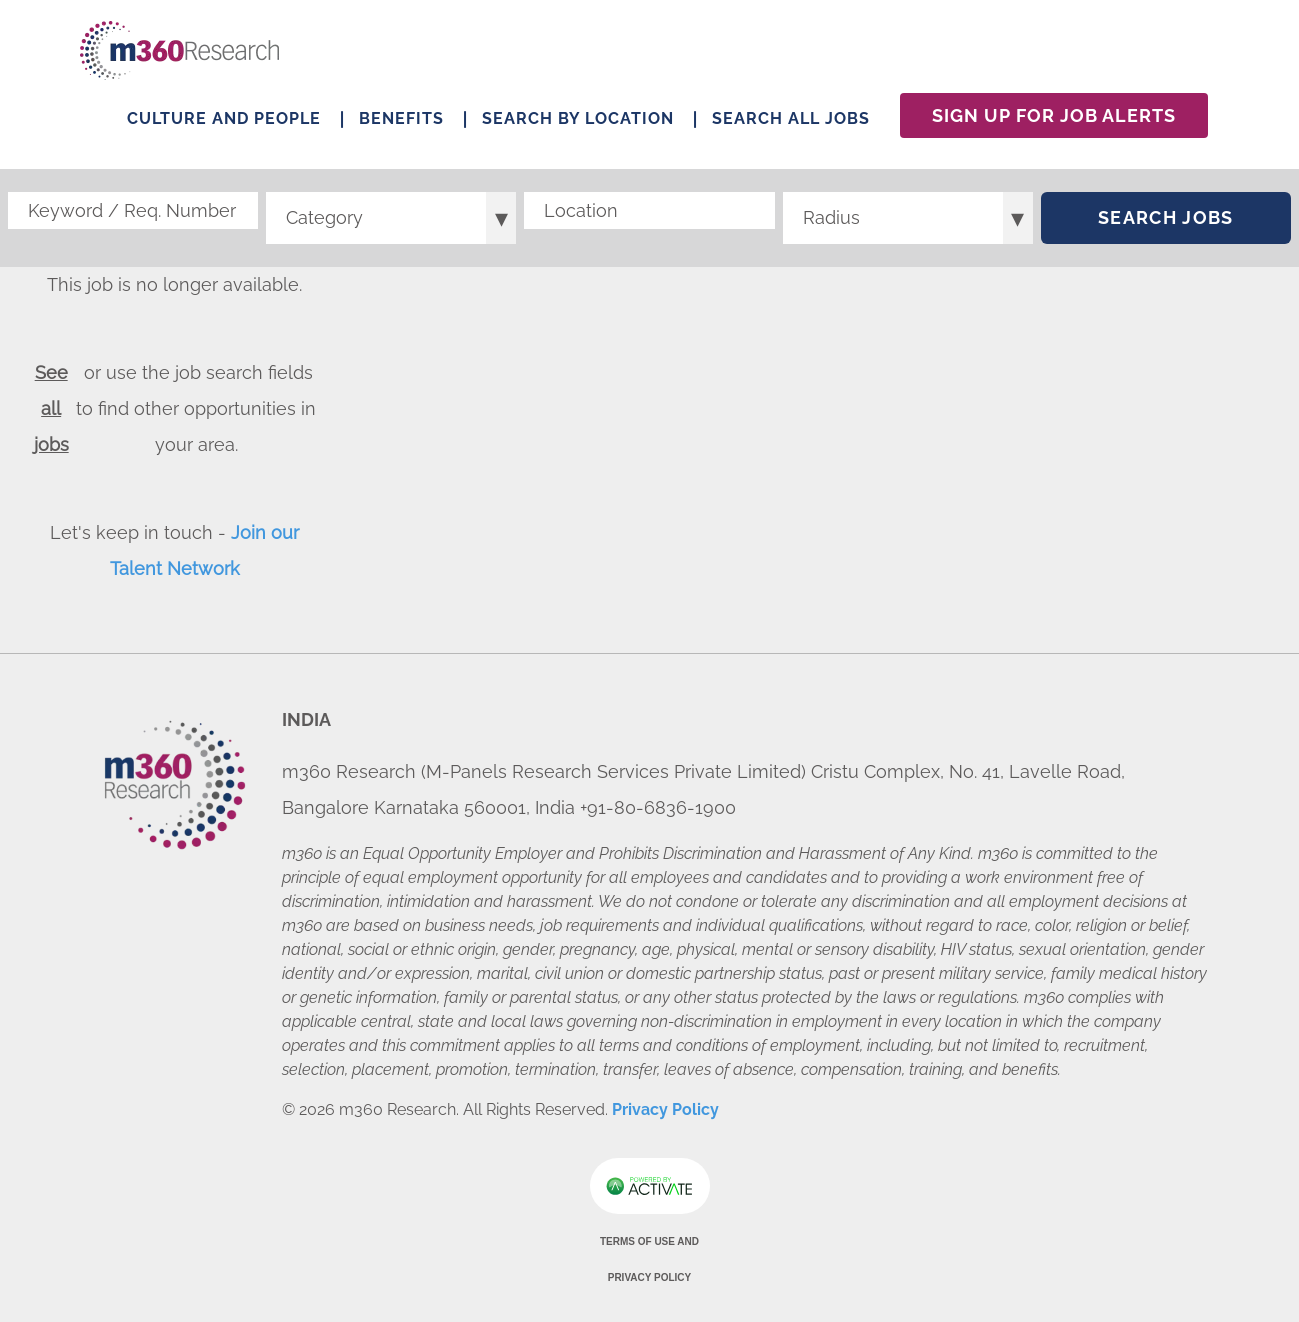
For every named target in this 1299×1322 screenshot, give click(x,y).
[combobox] (649, 210)
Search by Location (578, 118)
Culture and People (224, 118)
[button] (760, 211)
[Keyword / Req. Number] (133, 210)
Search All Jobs (791, 118)
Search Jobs (1166, 217)
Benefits (401, 118)
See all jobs (51, 408)
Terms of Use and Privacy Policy (649, 1259)
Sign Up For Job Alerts (1054, 115)
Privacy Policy (665, 1109)
